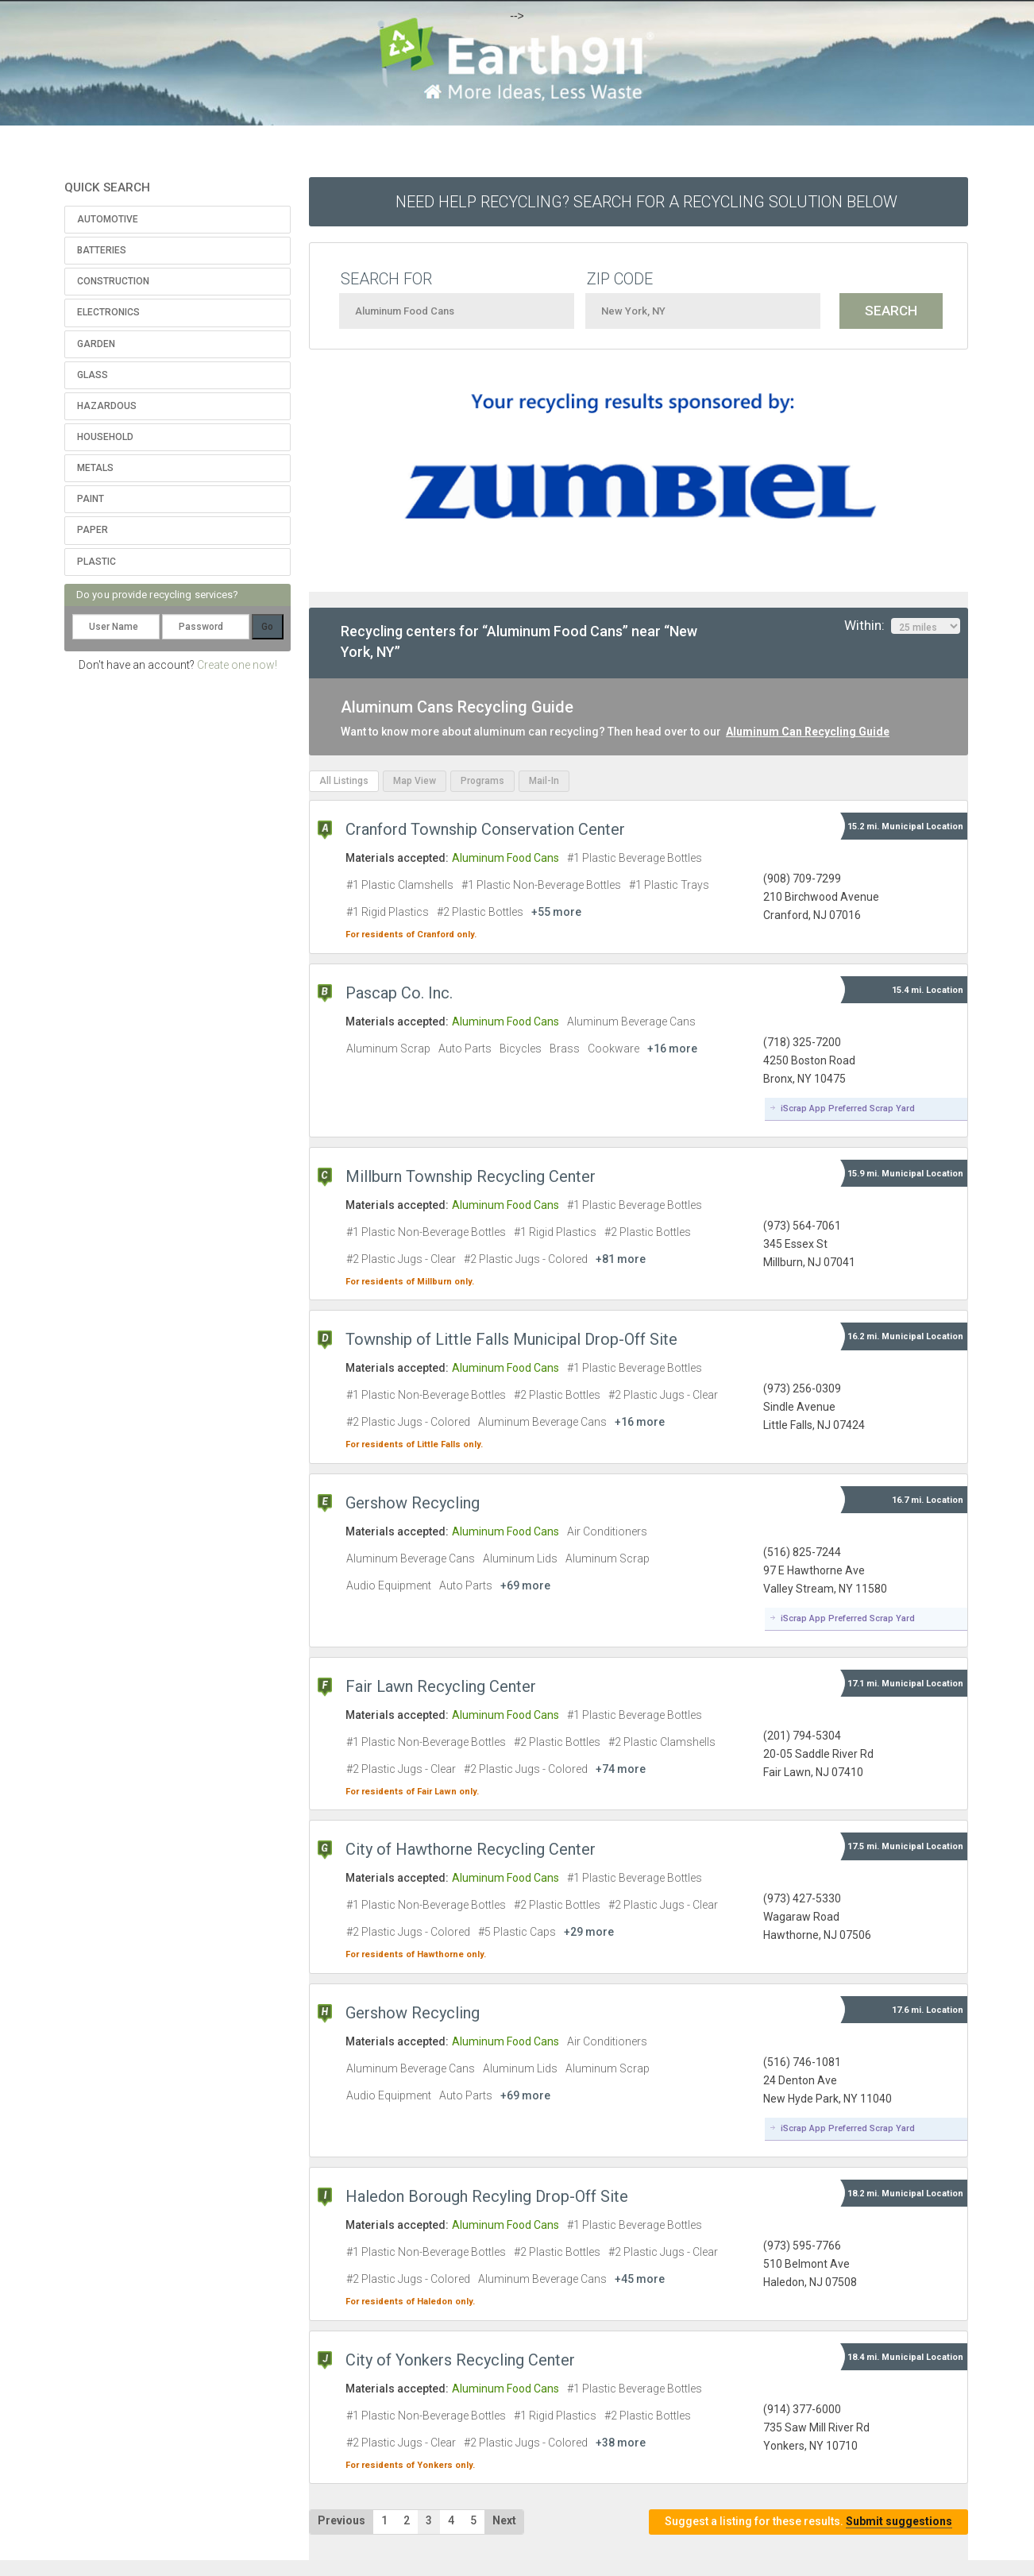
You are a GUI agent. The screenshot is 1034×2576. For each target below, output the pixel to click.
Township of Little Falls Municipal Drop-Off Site (511, 1339)
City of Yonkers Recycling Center (460, 2359)
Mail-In (544, 780)
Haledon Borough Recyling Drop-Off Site (486, 2196)
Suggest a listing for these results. (808, 2521)
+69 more (525, 1585)
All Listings (343, 780)
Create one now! (237, 664)
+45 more (640, 2279)
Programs (482, 780)
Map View (414, 780)
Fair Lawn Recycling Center (440, 1686)
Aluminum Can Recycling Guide (807, 731)
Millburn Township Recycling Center (470, 1176)
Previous (341, 2520)
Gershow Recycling (412, 1502)
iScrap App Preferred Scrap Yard (848, 1108)
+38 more (621, 2442)
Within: (902, 626)
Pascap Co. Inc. (399, 992)
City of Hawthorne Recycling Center (470, 1849)
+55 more (556, 912)
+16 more (672, 1048)
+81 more (621, 1259)
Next (504, 2520)
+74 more (621, 1769)
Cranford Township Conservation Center (485, 829)
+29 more (589, 1931)
